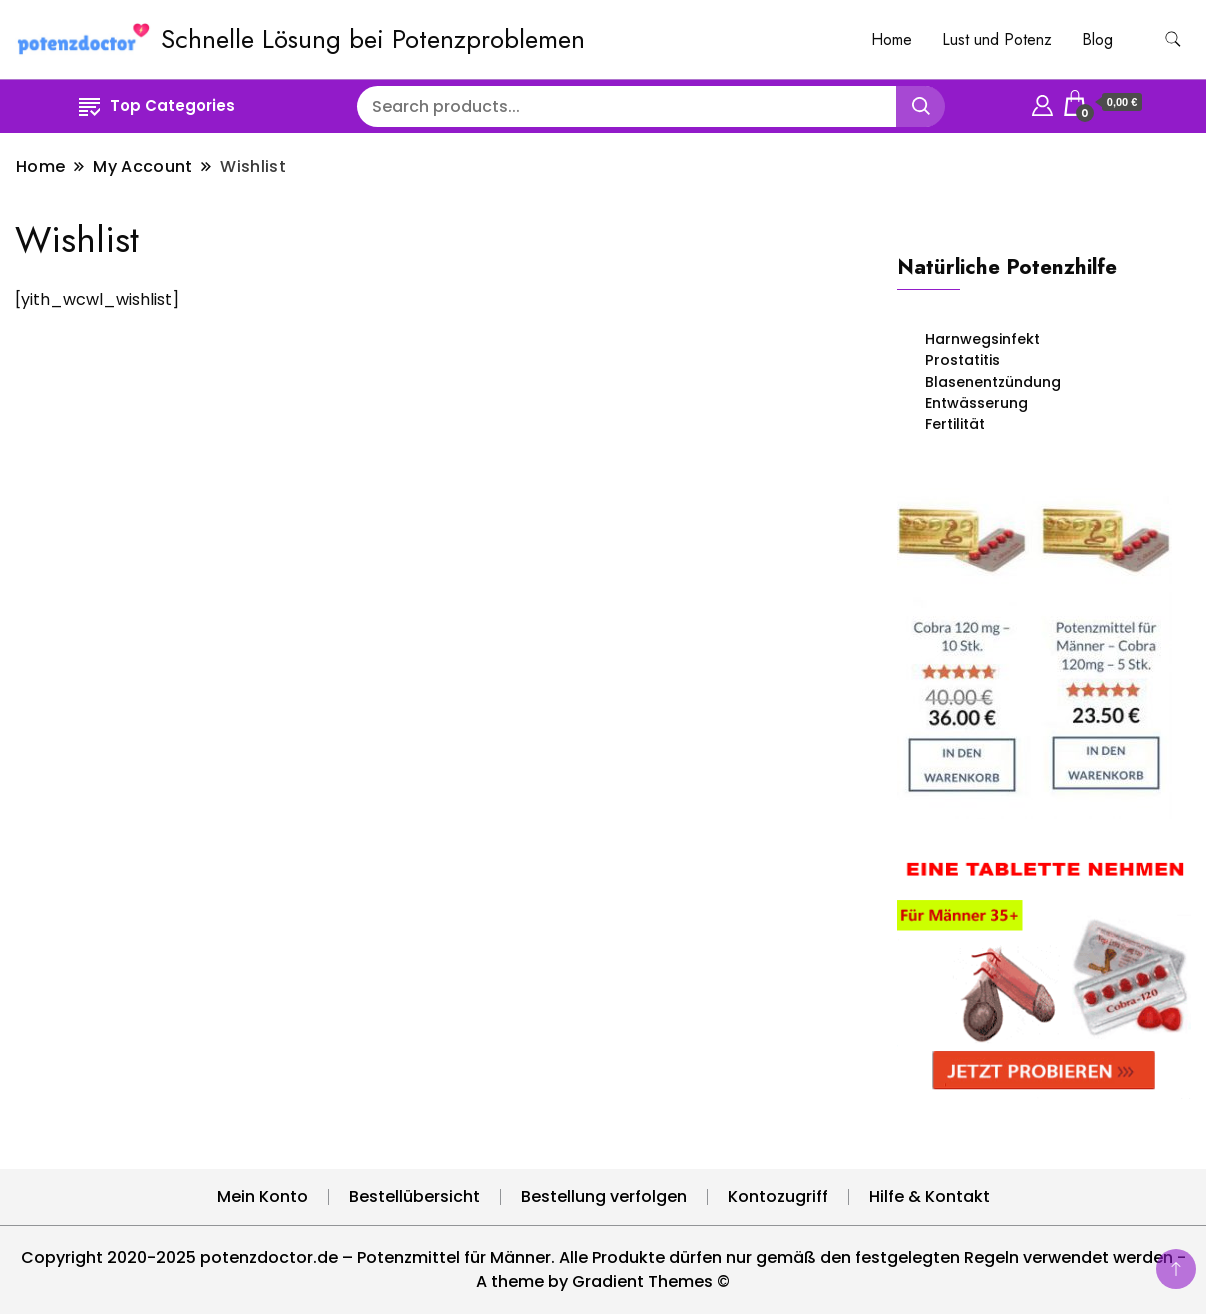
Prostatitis (962, 360)
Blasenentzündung (993, 382)
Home (891, 39)
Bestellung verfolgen (604, 1196)
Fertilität (955, 424)
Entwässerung (976, 403)
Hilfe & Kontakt (929, 1196)
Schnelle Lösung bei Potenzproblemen (373, 39)
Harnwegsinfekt (982, 339)
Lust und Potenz (997, 39)
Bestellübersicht (414, 1196)
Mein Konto (262, 1196)
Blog (1097, 39)
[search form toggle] (1173, 39)
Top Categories (157, 105)
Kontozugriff (778, 1196)
